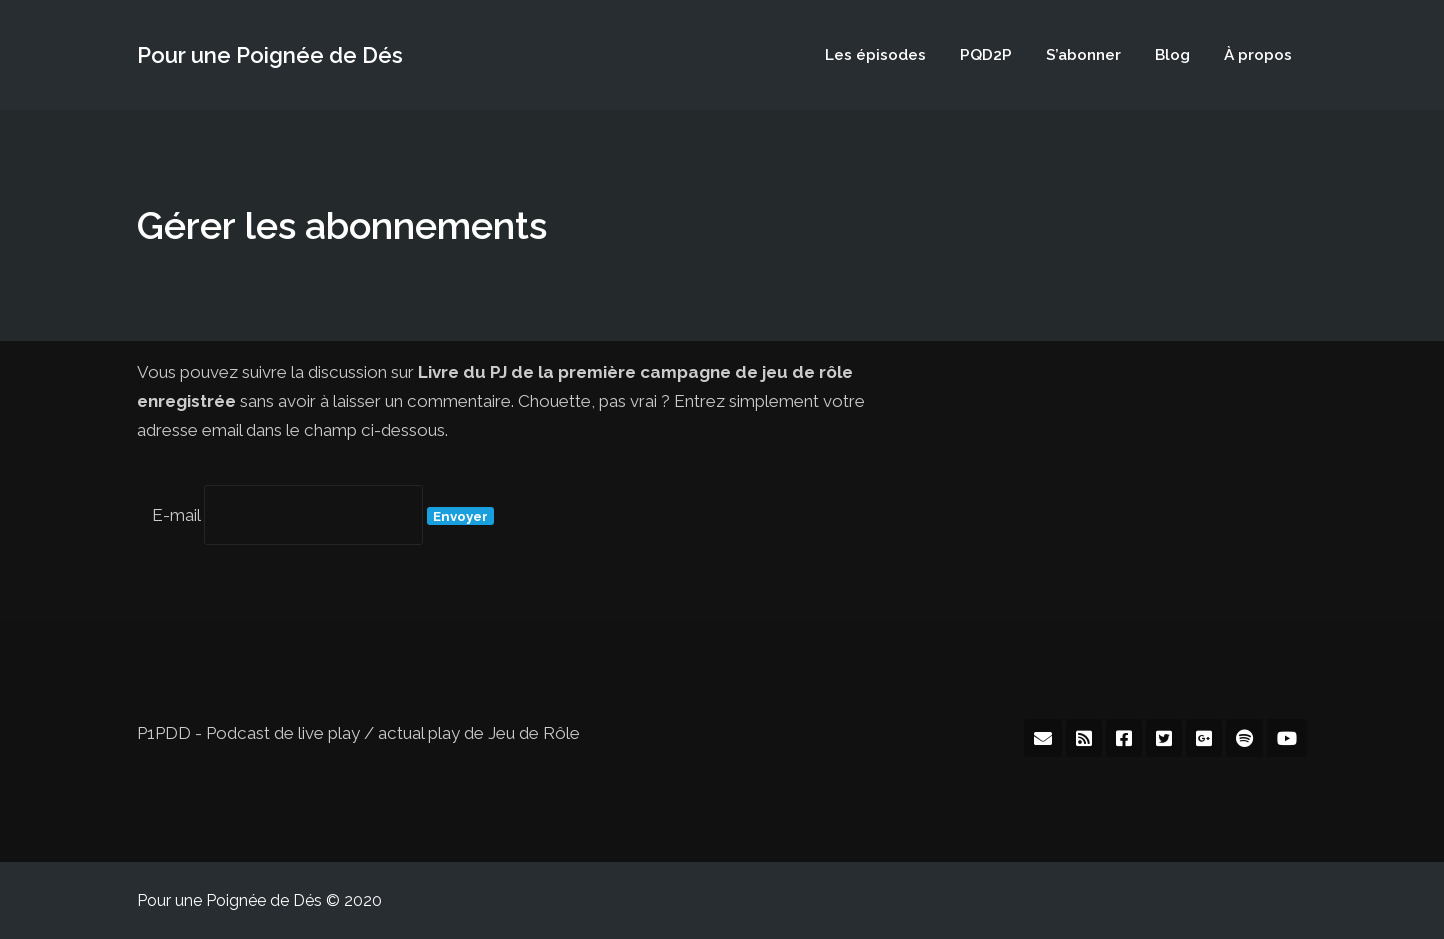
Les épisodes (875, 54)
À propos (1258, 54)
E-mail (176, 515)
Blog (1172, 54)
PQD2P (986, 54)
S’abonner (1083, 54)
